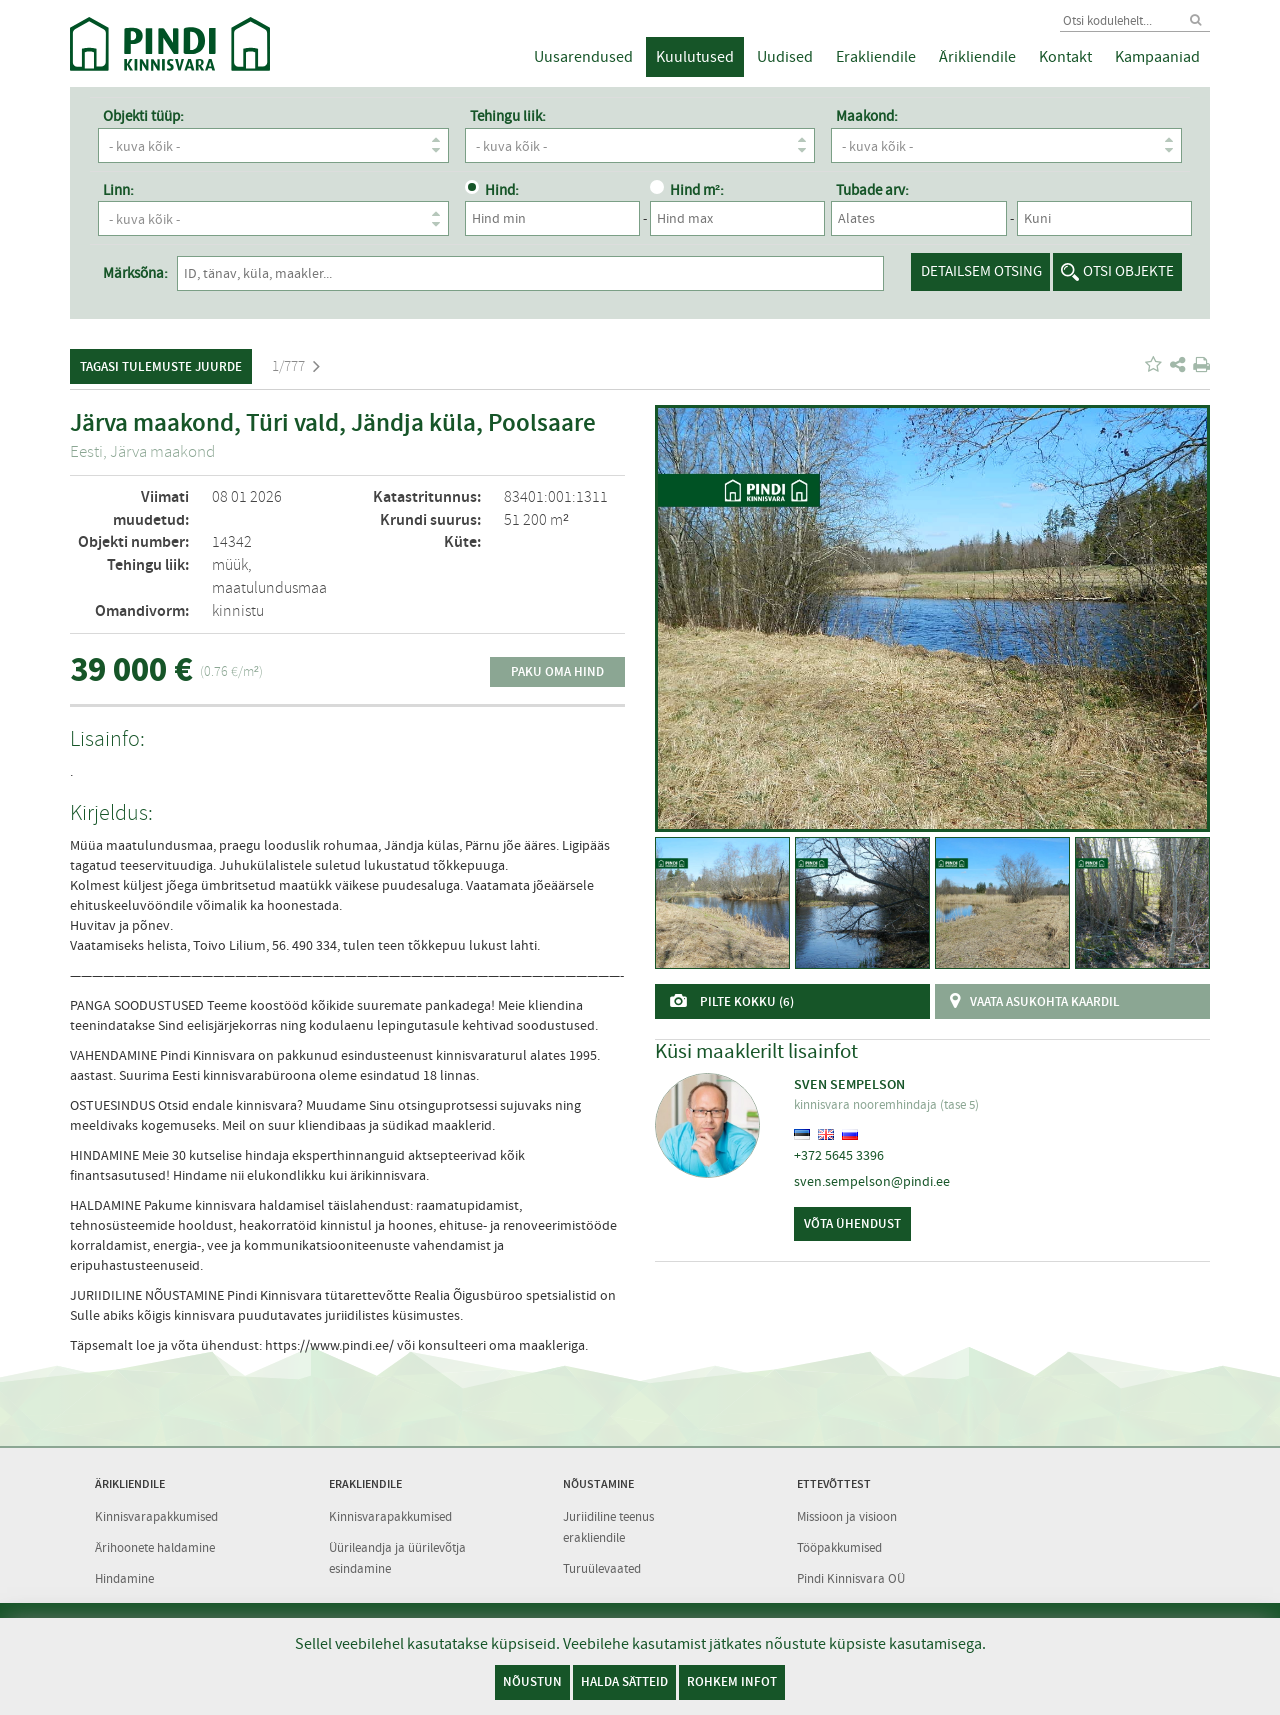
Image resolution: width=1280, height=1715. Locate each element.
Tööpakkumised (839, 1546)
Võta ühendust (852, 1223)
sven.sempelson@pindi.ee (872, 1181)
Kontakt (1065, 57)
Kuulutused (695, 57)
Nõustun (532, 1681)
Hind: (492, 190)
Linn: (118, 190)
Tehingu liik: (508, 116)
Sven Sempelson (849, 1084)
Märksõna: (135, 273)
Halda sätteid (624, 1681)
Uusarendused (583, 57)
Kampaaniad (1157, 57)
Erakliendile (876, 57)
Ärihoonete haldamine (155, 1546)
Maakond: (867, 116)
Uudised (785, 57)
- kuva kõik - (278, 145)
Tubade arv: (872, 190)
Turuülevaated (602, 1566)
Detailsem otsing (981, 271)
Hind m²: (687, 190)
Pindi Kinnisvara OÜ (851, 1576)
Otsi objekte (1128, 271)
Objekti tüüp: (143, 116)
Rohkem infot (732, 1681)
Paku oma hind (557, 671)
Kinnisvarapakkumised (156, 1515)
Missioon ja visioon (847, 1515)
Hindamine (124, 1576)
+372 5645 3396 (839, 1155)
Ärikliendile (977, 57)
